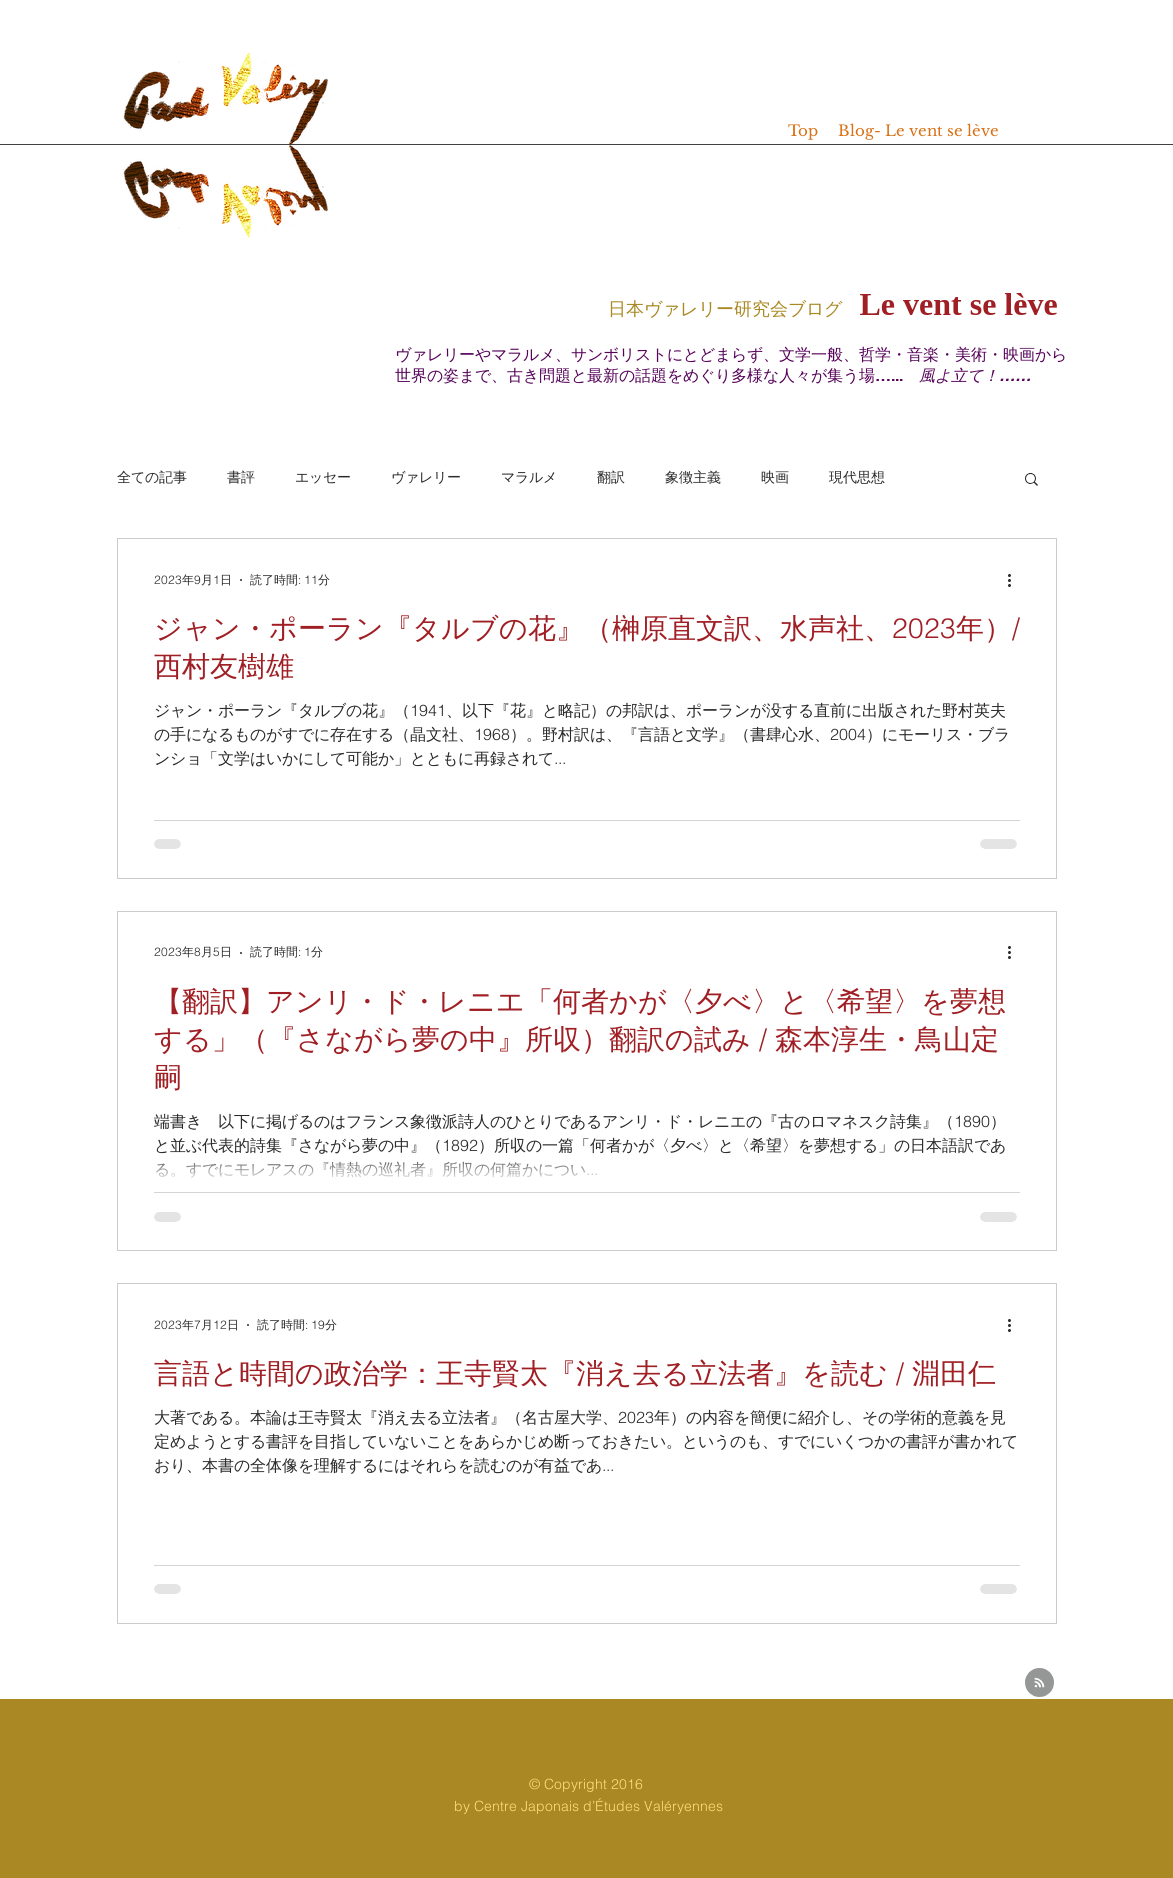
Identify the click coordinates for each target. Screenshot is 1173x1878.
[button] (1031, 480)
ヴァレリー (426, 477)
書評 (241, 477)
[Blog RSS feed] (1039, 1683)
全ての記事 (152, 477)
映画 (775, 477)
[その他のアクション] (1017, 580)
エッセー (323, 477)
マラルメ (529, 477)
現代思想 (857, 477)
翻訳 (611, 477)
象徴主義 (693, 477)
